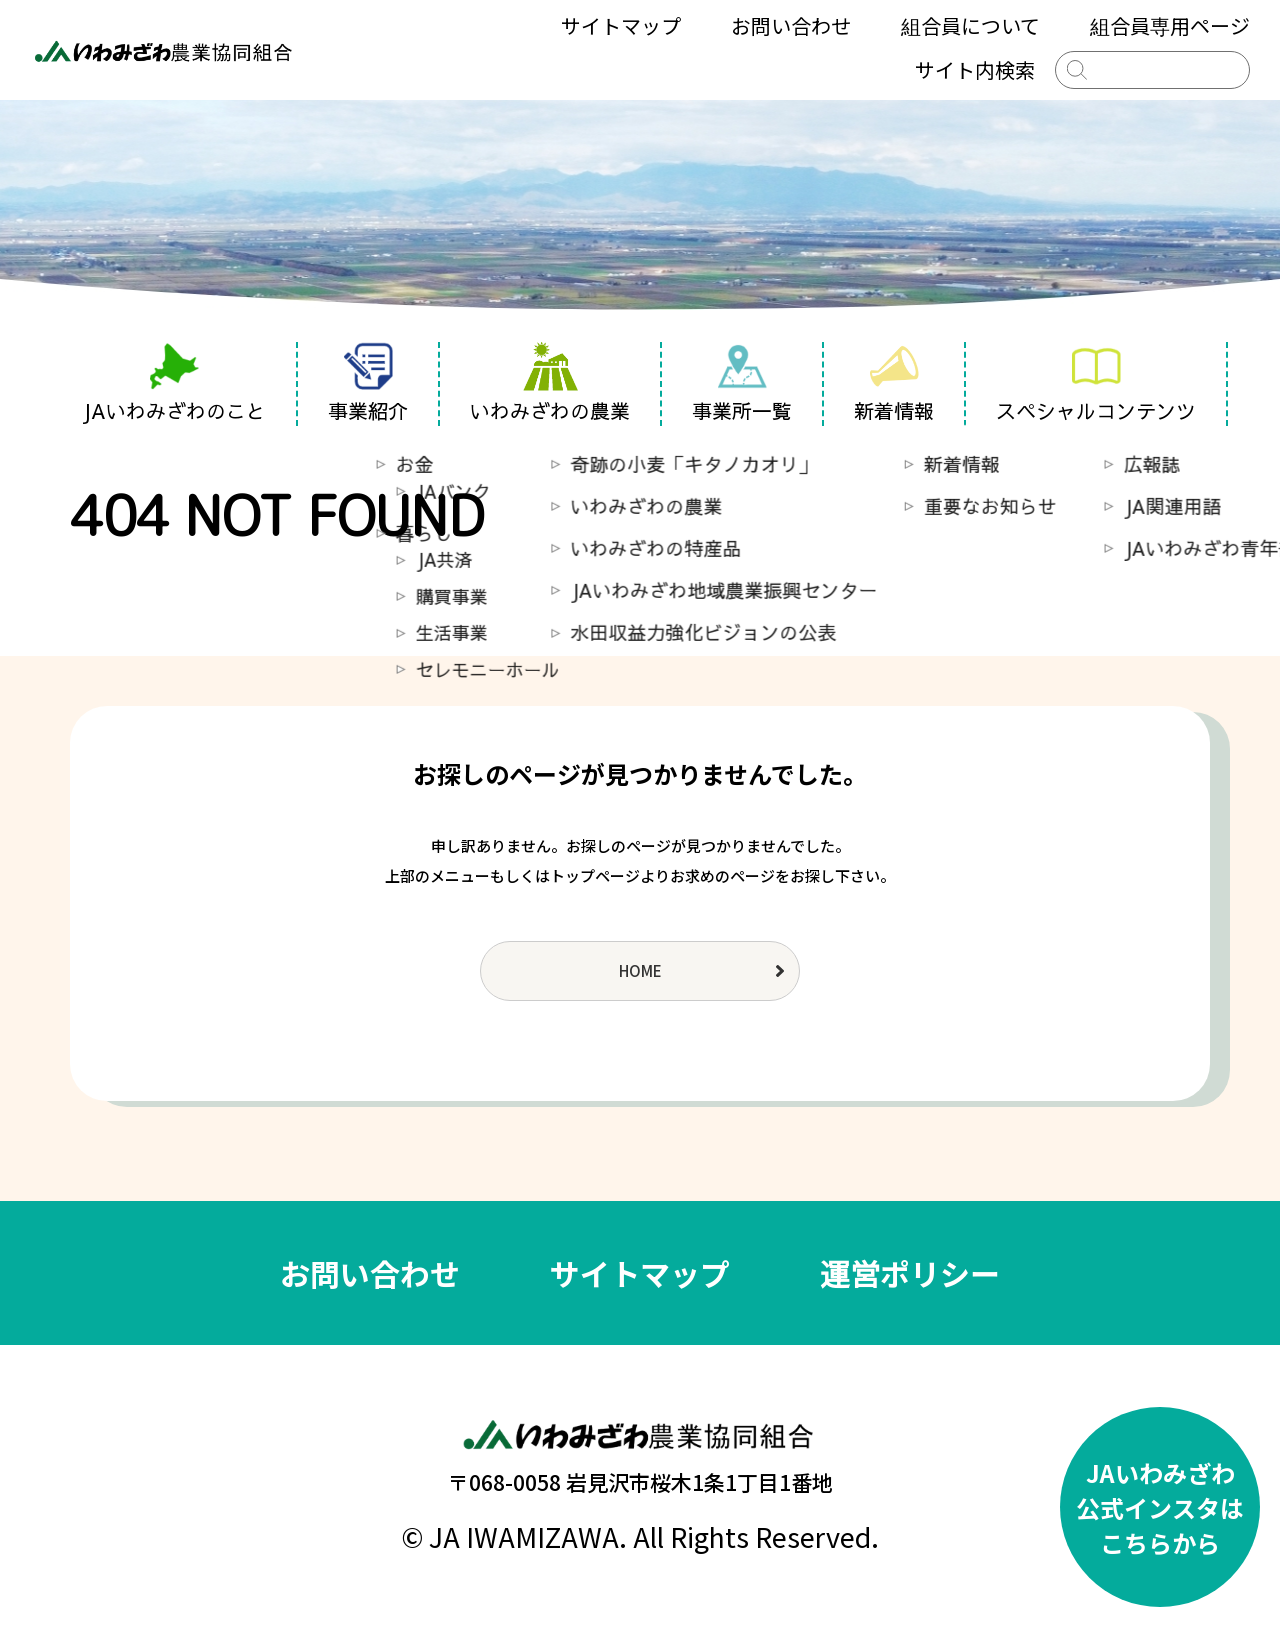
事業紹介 (368, 383)
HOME (640, 970)
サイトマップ (621, 25)
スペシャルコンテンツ (1096, 383)
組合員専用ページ (1170, 25)
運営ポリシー (910, 1273)
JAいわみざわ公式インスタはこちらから (1160, 1507)
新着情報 (894, 383)
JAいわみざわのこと (174, 383)
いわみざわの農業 (550, 383)
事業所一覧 (742, 383)
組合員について (970, 25)
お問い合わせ (791, 25)
